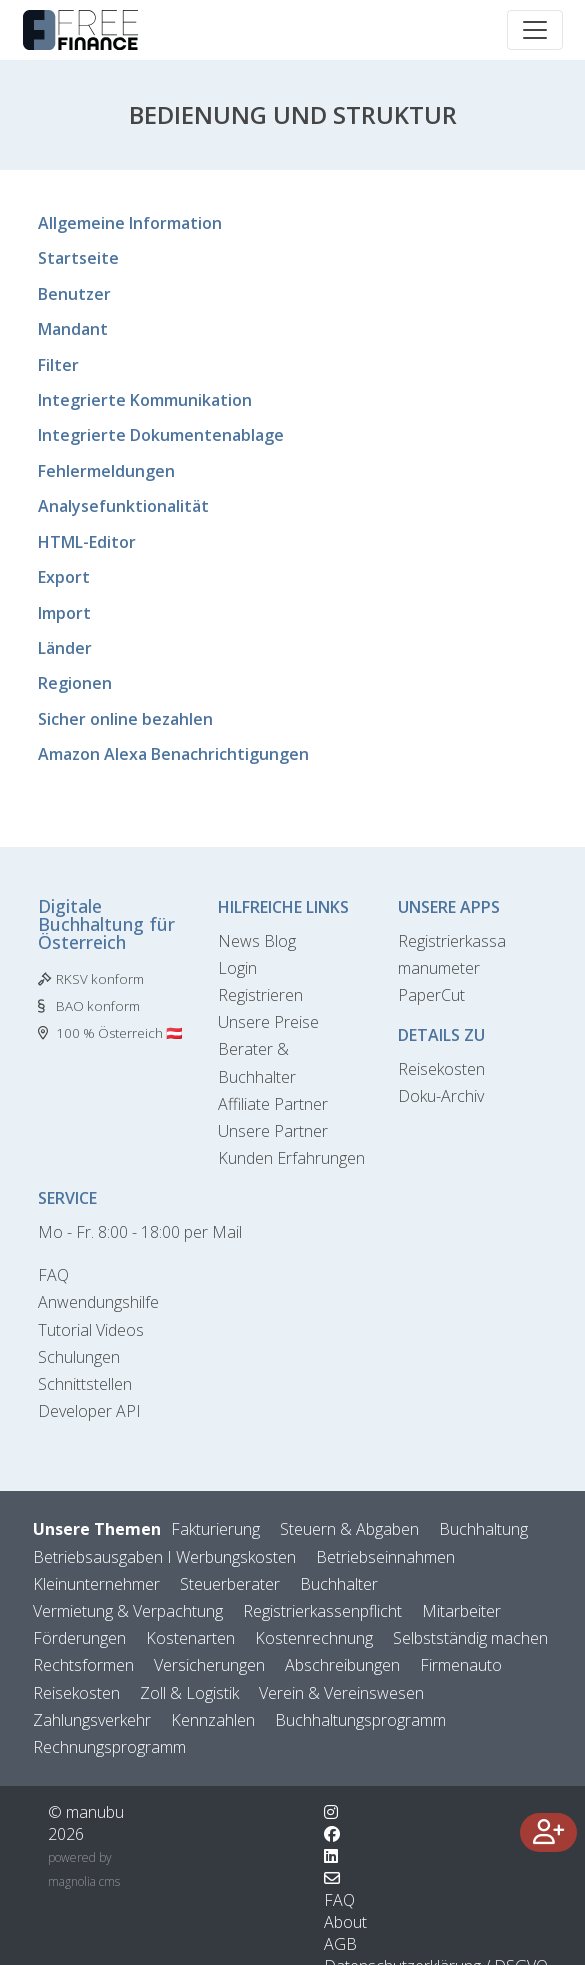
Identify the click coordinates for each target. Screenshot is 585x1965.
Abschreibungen (342, 1665)
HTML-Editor (87, 542)
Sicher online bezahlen (125, 719)
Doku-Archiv (441, 1096)
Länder (65, 648)
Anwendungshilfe (98, 1302)
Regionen (75, 683)
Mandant (73, 329)
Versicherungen (209, 1665)
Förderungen (79, 1638)
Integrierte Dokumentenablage (161, 435)
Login (237, 968)
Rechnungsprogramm (109, 1747)
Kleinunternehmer (96, 1584)
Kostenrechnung (314, 1638)
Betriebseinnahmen (385, 1557)
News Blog (257, 941)
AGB (340, 1944)
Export (64, 577)
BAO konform (98, 1006)
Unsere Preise (268, 1022)
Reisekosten (441, 1069)
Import (64, 613)
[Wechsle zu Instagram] (331, 1812)
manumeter (439, 968)
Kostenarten (190, 1638)
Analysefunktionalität (123, 506)
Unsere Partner (273, 1131)
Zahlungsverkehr (92, 1720)
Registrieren (260, 995)
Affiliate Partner (273, 1104)
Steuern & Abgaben (349, 1529)
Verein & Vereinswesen (341, 1693)
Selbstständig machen (470, 1638)
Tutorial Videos (91, 1330)
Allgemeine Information (130, 223)
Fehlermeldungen (106, 471)
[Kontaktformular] (332, 1878)
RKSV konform (100, 979)
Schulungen (79, 1357)
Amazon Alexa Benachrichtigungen (173, 754)
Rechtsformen (83, 1665)
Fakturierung (215, 1529)
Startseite (78, 258)
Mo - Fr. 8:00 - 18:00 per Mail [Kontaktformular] (140, 1232)
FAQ (53, 1275)
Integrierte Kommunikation (145, 400)
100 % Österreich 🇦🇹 (119, 1033)
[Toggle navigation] (535, 30)
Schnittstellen (85, 1384)
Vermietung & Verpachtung (128, 1611)
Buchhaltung (483, 1529)
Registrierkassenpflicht (322, 1611)
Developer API (89, 1411)
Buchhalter (339, 1584)
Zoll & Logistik (189, 1693)
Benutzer (74, 294)
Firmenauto (461, 1665)
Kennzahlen (213, 1720)
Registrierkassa (452, 941)
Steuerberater (230, 1584)
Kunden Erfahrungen (291, 1158)
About (345, 1922)
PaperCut (431, 995)
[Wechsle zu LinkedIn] (331, 1856)
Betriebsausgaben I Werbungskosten (164, 1557)
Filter (58, 365)
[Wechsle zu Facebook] (332, 1834)
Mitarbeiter (461, 1611)
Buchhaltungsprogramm (360, 1720)
